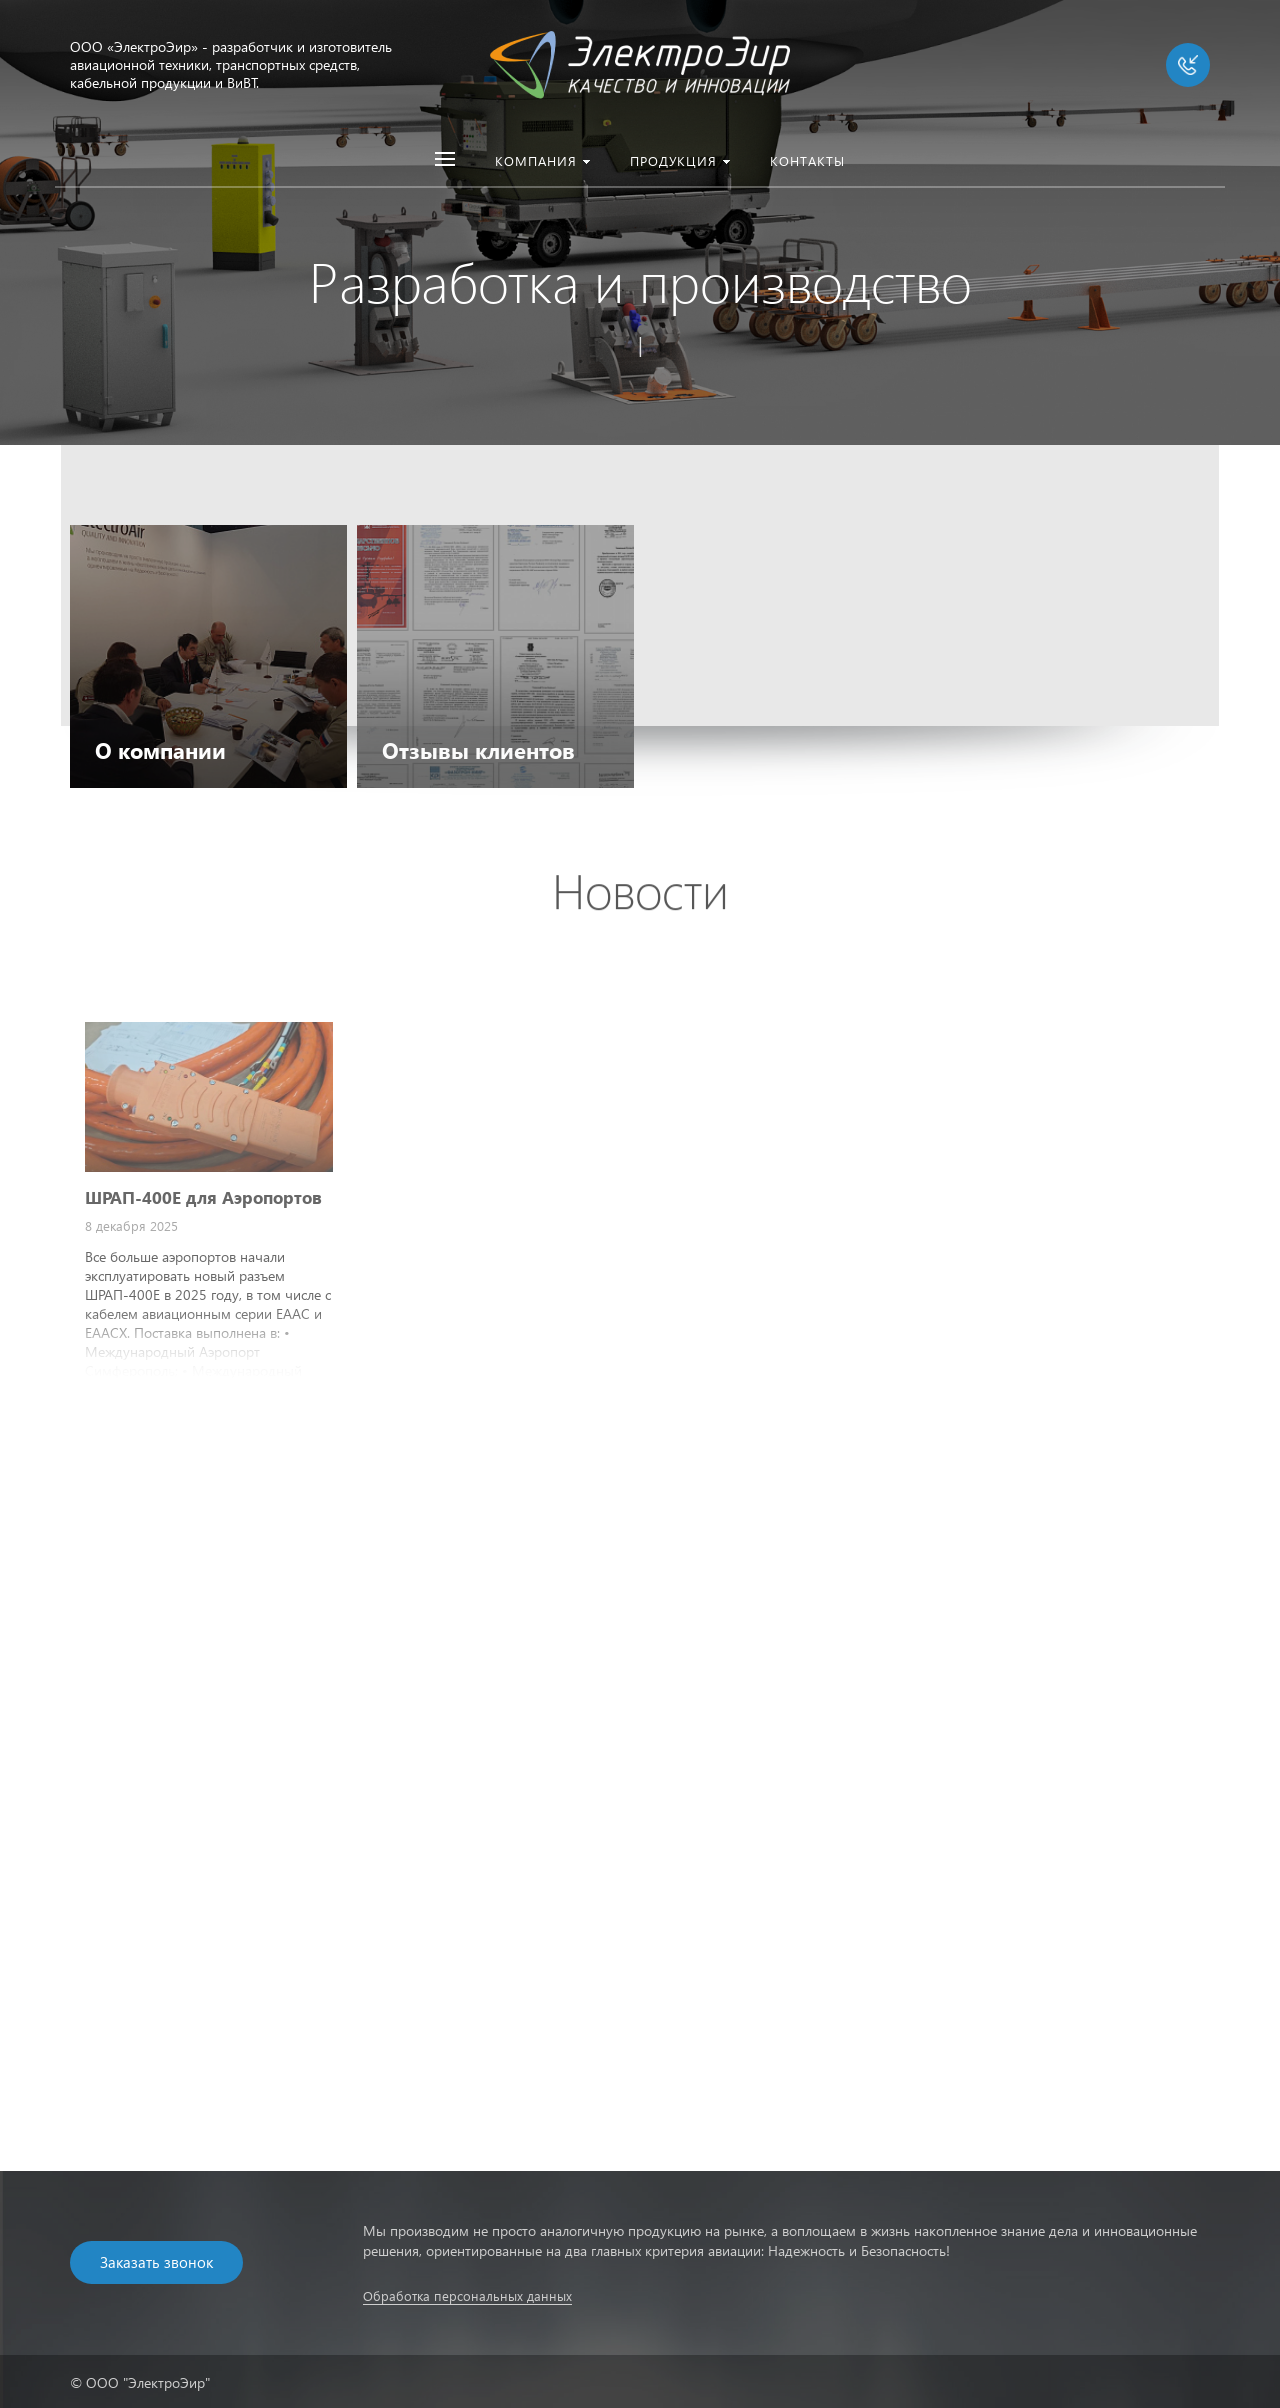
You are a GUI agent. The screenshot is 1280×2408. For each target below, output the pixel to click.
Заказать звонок (156, 2262)
